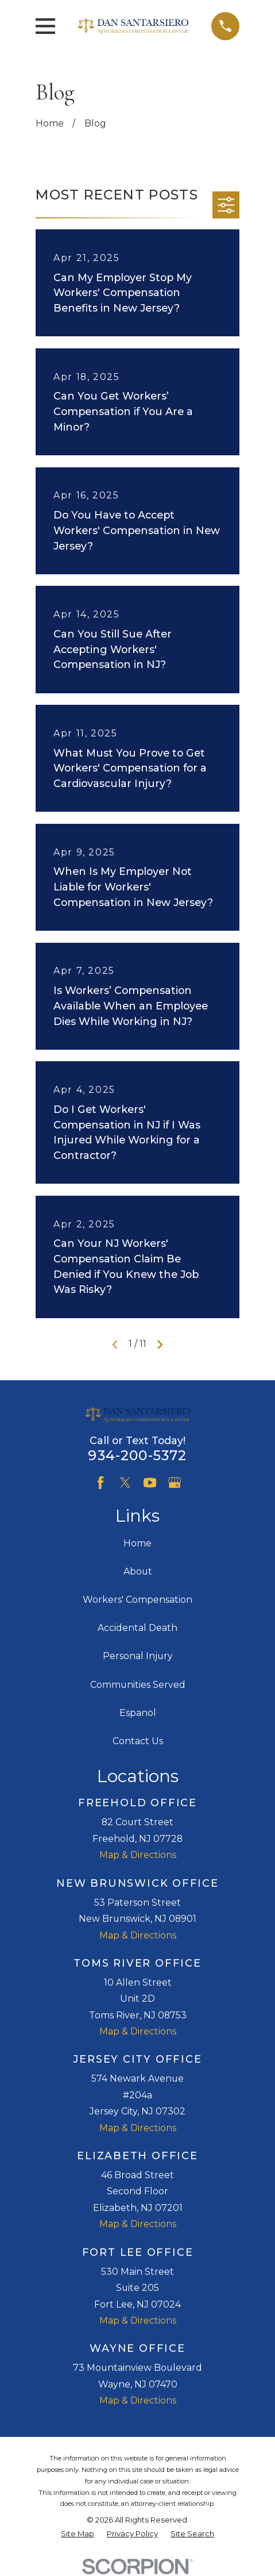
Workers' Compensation (137, 1599)
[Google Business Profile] (174, 1482)
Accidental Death (137, 1627)
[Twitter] (125, 1482)
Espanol (137, 1712)
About (137, 1571)
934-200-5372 (137, 1455)
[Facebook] (100, 1482)
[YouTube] (150, 1482)
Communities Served (137, 1684)
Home (137, 1543)
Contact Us (138, 1741)
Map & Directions (137, 1854)
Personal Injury (138, 1655)
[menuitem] (77, 2534)
